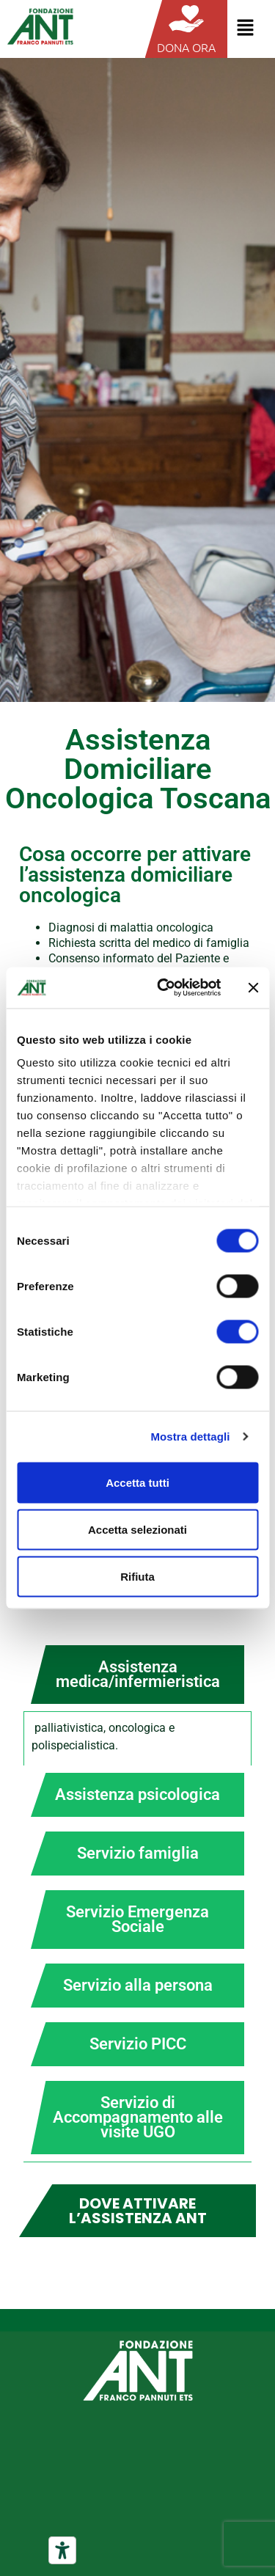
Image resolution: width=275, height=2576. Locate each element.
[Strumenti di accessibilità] (62, 2550)
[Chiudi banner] (253, 987)
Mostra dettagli (190, 1436)
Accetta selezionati (137, 1529)
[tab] (137, 1674)
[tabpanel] (137, 1738)
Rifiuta (137, 1576)
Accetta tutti (137, 1482)
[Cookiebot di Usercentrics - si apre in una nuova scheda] (164, 988)
